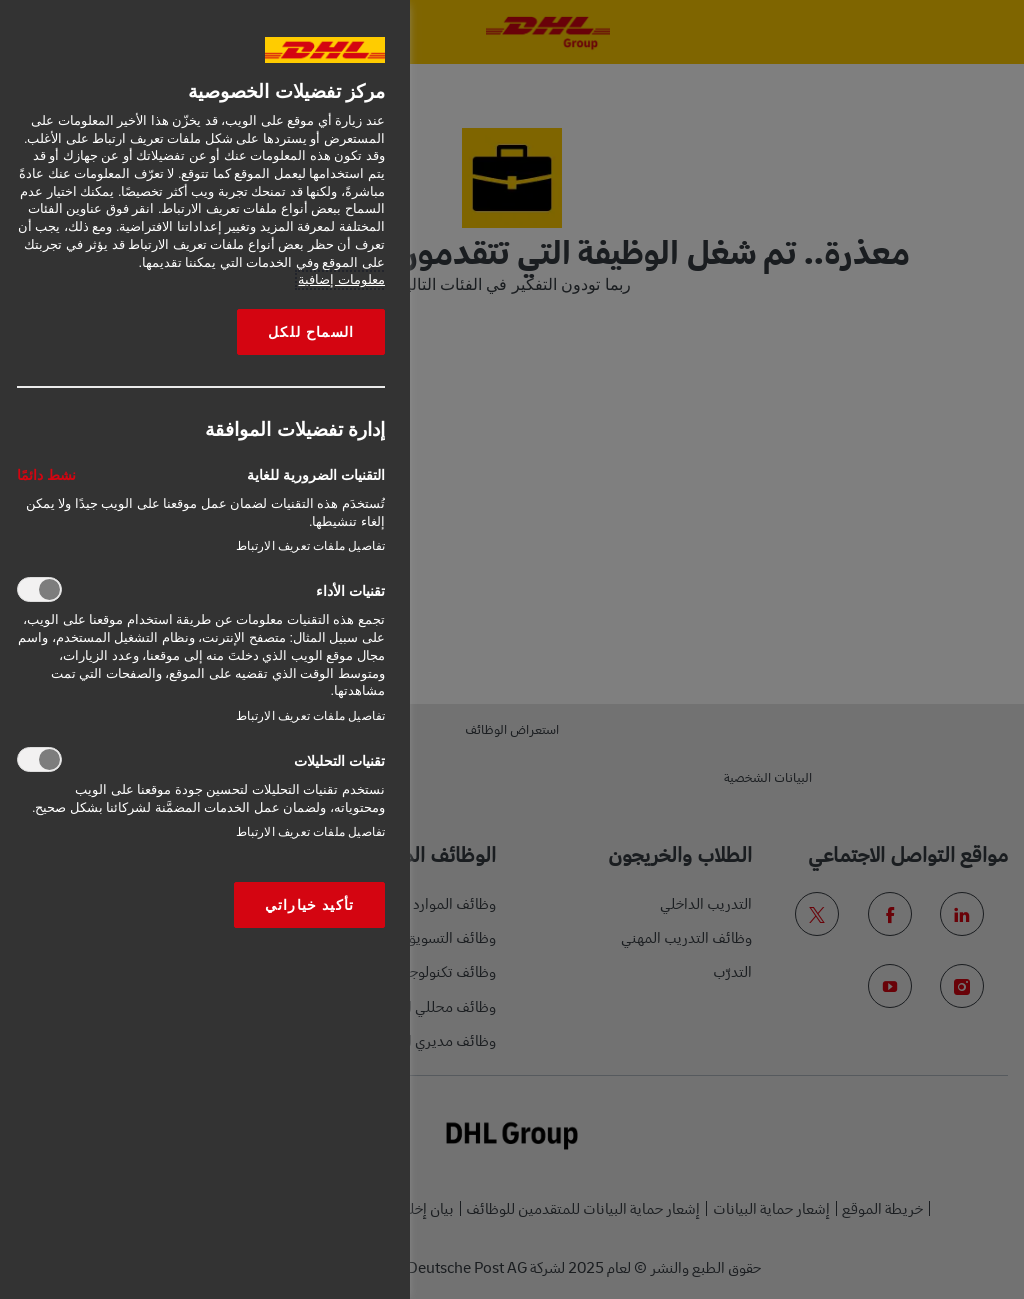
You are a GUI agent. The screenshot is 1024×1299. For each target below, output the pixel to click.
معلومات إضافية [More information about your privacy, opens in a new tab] (341, 280)
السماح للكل (311, 332)
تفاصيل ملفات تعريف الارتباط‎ (310, 546)
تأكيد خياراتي (309, 905)
